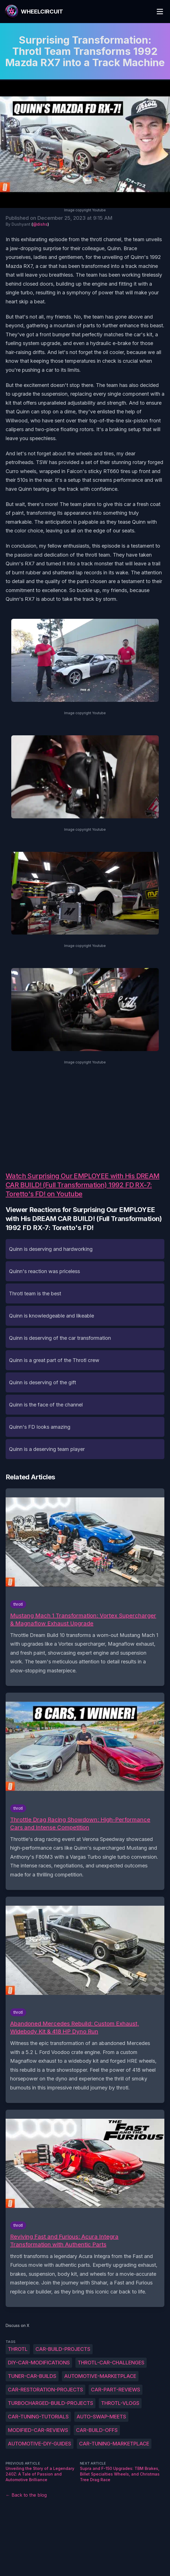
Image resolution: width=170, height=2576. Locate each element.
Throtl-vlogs (120, 2403)
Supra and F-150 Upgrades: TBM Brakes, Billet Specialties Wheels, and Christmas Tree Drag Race (120, 2474)
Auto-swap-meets (101, 2417)
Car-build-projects (62, 2349)
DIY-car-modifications (39, 2363)
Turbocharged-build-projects (50, 2403)
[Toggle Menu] (159, 11)
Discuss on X (18, 2325)
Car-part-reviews (115, 2390)
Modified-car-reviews (38, 2430)
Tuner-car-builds (32, 2376)
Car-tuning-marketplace (114, 2444)
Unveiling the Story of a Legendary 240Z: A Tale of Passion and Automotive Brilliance (40, 2474)
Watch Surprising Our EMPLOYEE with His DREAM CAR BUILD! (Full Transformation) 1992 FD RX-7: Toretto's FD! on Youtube (83, 1185)
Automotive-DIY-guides (39, 2444)
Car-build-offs (97, 2430)
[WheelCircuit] (34, 11)
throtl (18, 2349)
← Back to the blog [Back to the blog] (26, 2495)
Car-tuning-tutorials (38, 2417)
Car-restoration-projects (45, 2390)
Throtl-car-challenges (111, 2363)
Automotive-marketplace (100, 2376)
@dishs (40, 224)
